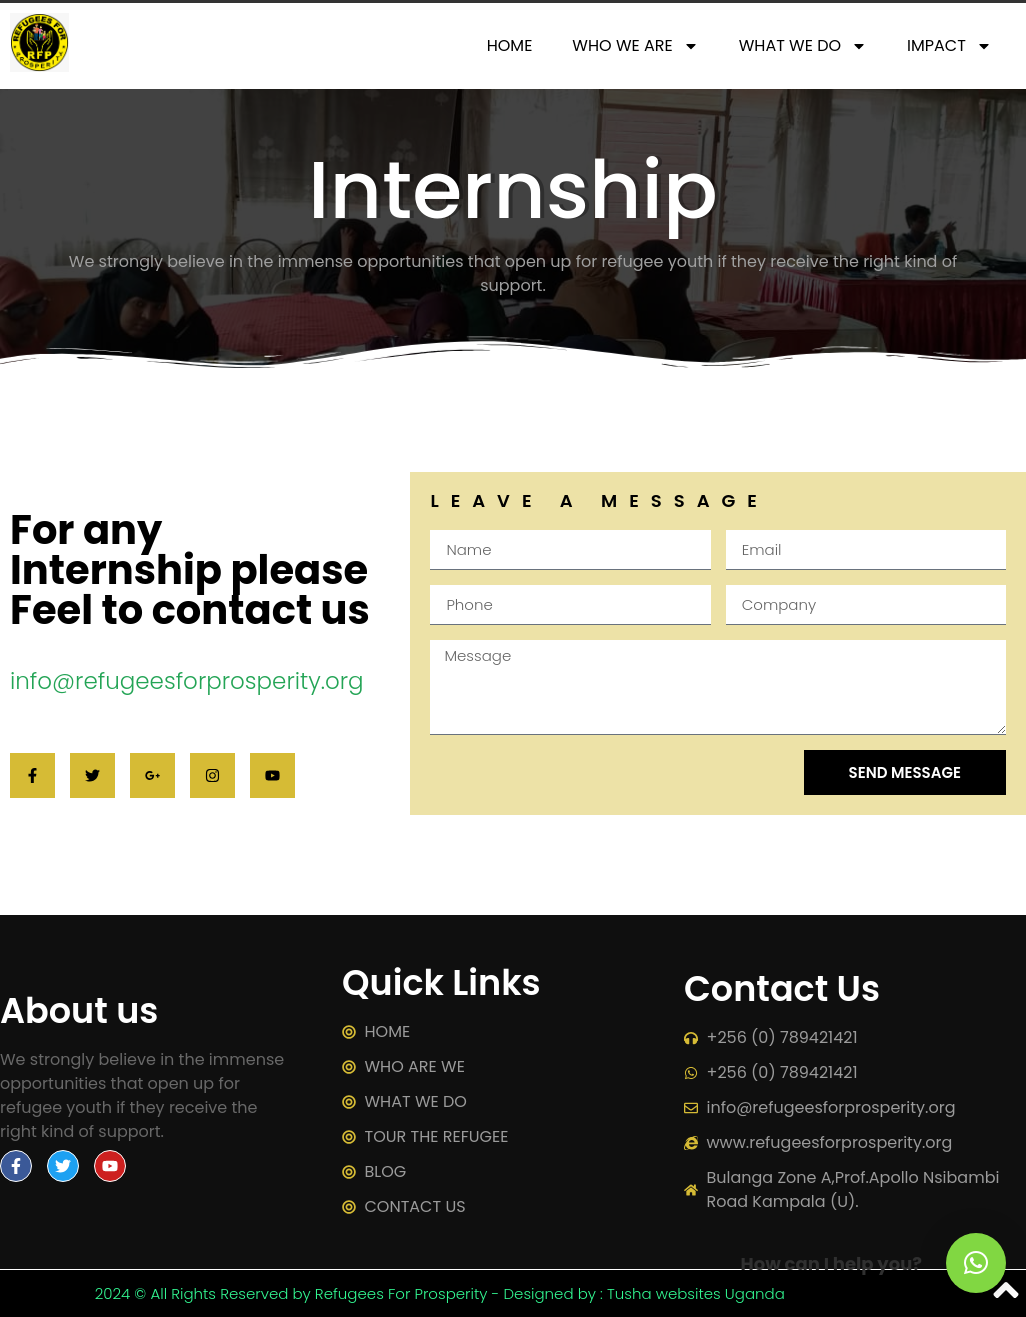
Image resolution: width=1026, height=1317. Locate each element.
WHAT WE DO (803, 46)
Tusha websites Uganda (696, 1293)
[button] (976, 1263)
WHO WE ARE (635, 46)
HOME (510, 45)
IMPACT (949, 46)
